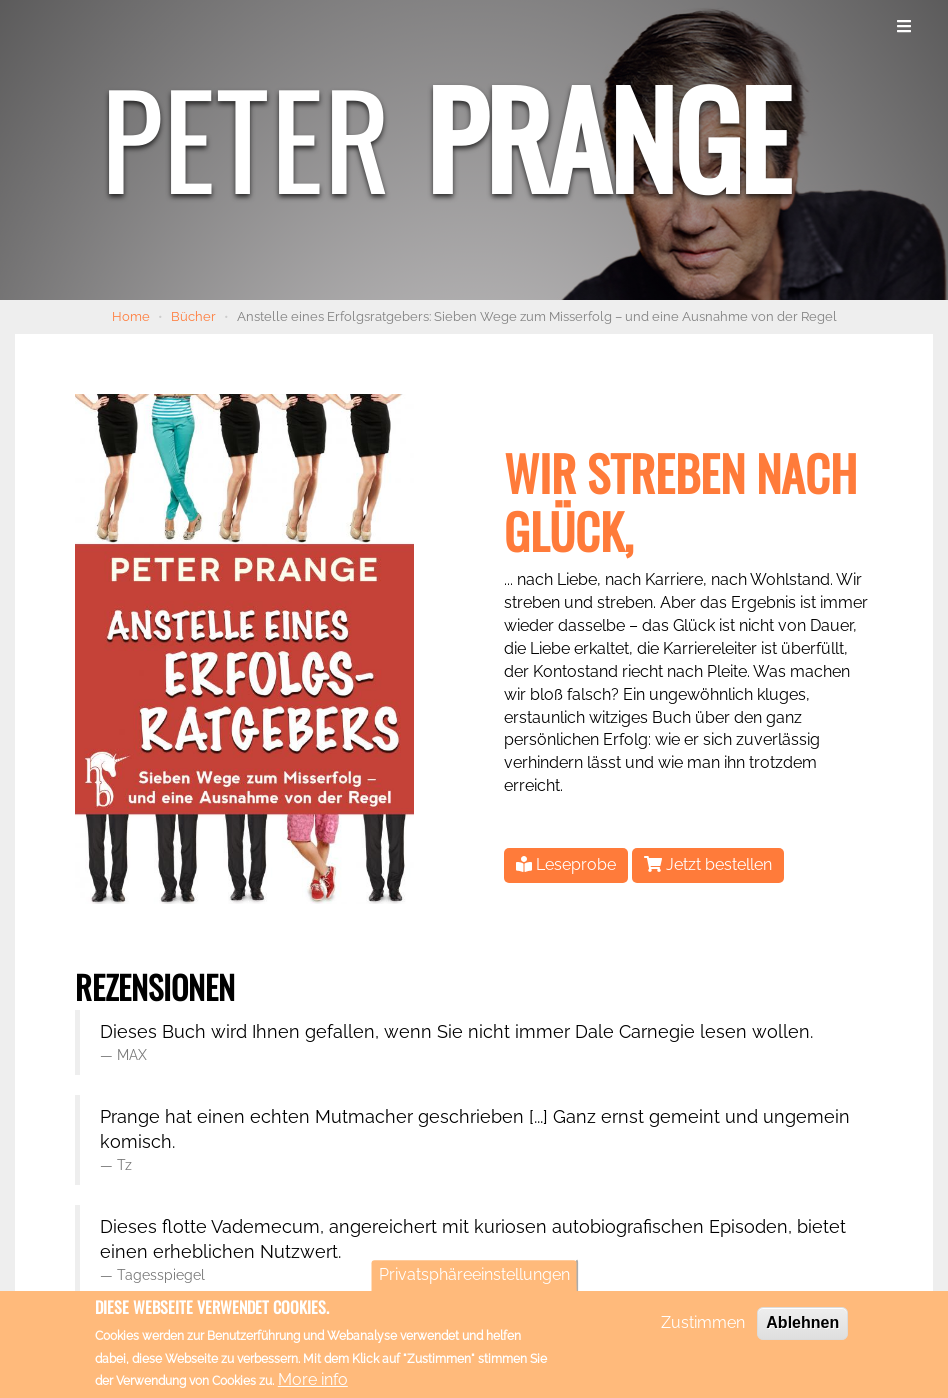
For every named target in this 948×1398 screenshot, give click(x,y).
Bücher (193, 316)
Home (131, 316)
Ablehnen (802, 1328)
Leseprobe (566, 864)
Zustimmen (703, 1328)
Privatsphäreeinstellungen (474, 1280)
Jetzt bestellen (708, 864)
